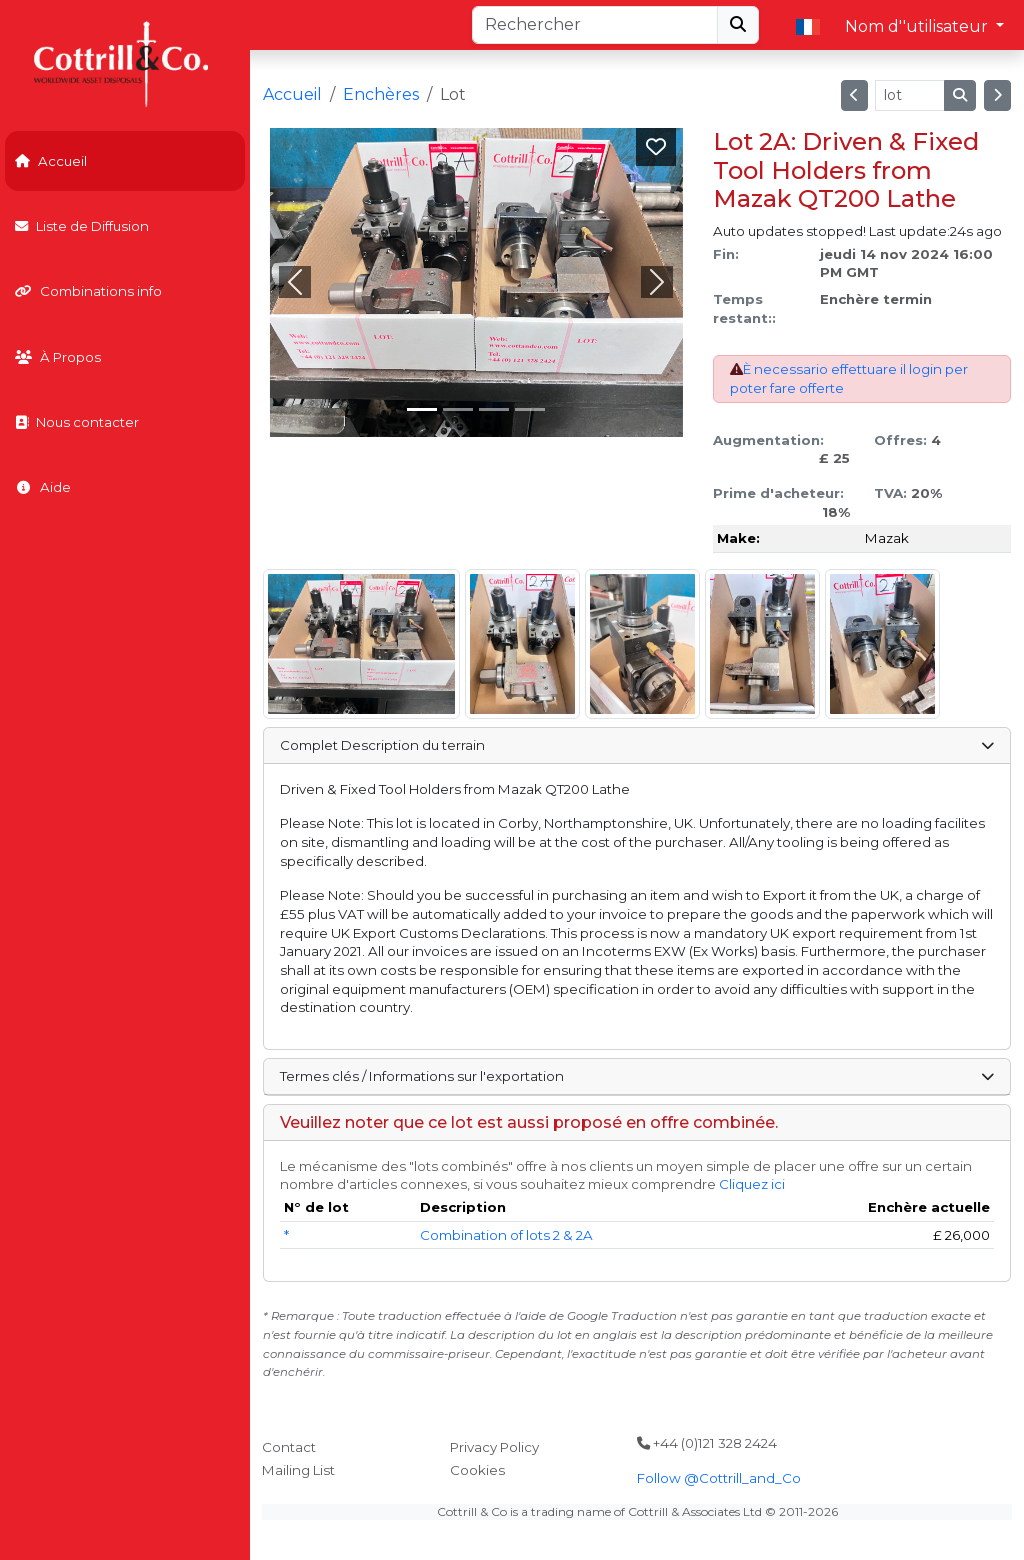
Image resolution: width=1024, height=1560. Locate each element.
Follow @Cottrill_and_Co (719, 1478)
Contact (289, 1447)
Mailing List (298, 1470)
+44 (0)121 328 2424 (707, 1443)
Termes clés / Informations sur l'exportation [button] (636, 1076)
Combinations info (88, 291)
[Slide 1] (458, 409)
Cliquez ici (752, 1184)
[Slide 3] (530, 409)
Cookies (477, 1470)
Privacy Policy (494, 1447)
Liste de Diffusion (82, 226)
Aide (43, 487)
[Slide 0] (422, 409)
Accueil (51, 161)
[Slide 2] (494, 409)
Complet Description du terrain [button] (636, 745)
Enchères (381, 94)
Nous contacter (77, 422)
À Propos (58, 357)
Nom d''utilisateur (918, 26)
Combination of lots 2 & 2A (506, 1235)
